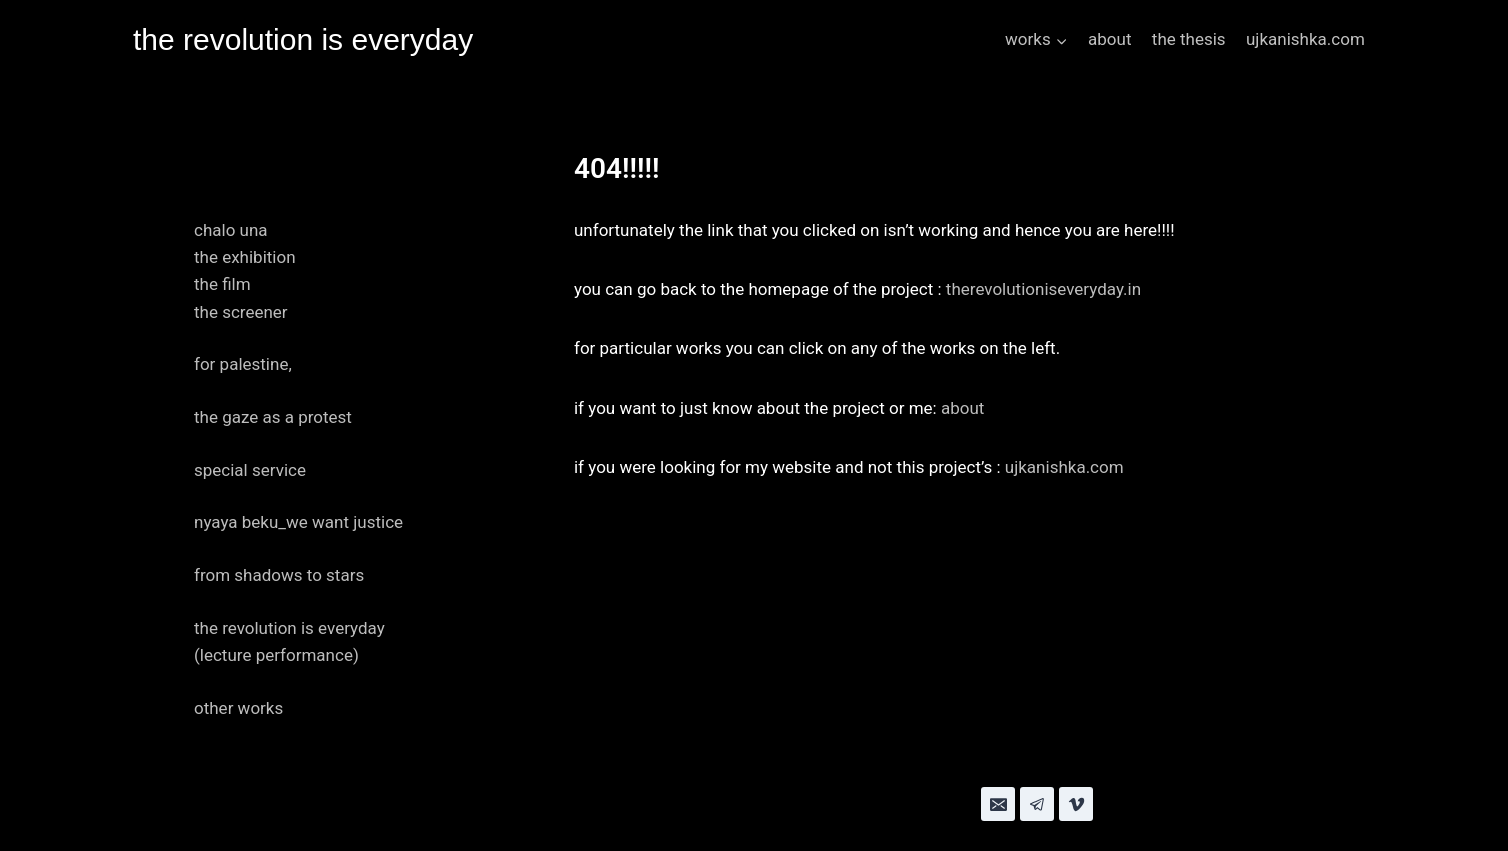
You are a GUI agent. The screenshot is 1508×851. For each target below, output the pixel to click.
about (1109, 39)
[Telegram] (1037, 804)
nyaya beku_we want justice (298, 522)
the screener (241, 312)
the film (222, 284)
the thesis (1189, 39)
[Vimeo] (1076, 804)
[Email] (998, 804)
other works (238, 708)
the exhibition (245, 257)
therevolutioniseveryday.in (1043, 289)
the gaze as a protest (273, 417)
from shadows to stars (279, 575)
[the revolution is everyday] (303, 40)
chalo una (231, 230)
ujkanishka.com (1305, 39)
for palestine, (243, 364)
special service (250, 470)
